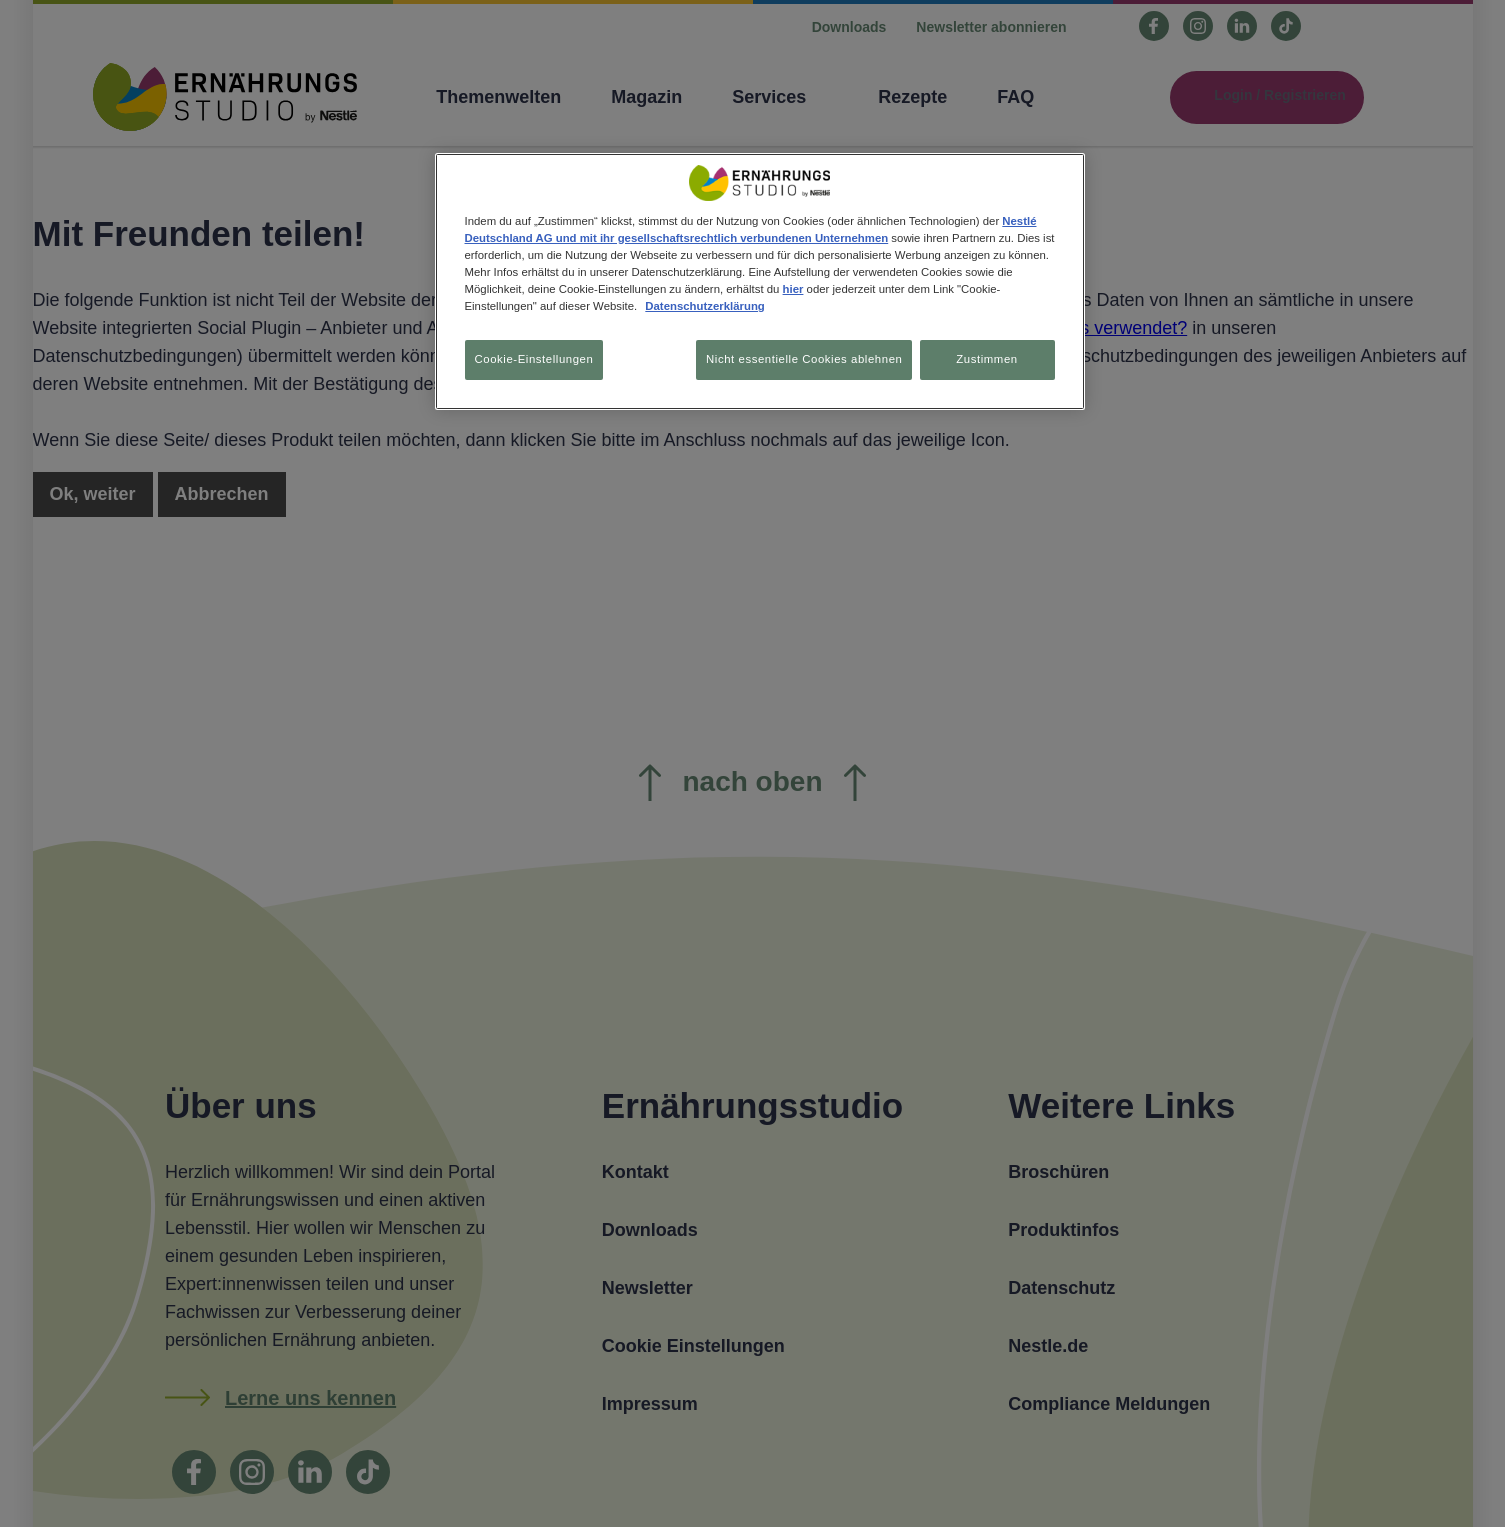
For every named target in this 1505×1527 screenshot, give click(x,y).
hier (793, 289)
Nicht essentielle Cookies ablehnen (796, 359)
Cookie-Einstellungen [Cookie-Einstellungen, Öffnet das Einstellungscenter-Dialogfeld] (534, 359)
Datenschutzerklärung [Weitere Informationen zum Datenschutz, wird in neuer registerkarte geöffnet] (704, 306)
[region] (760, 283)
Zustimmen (986, 359)
